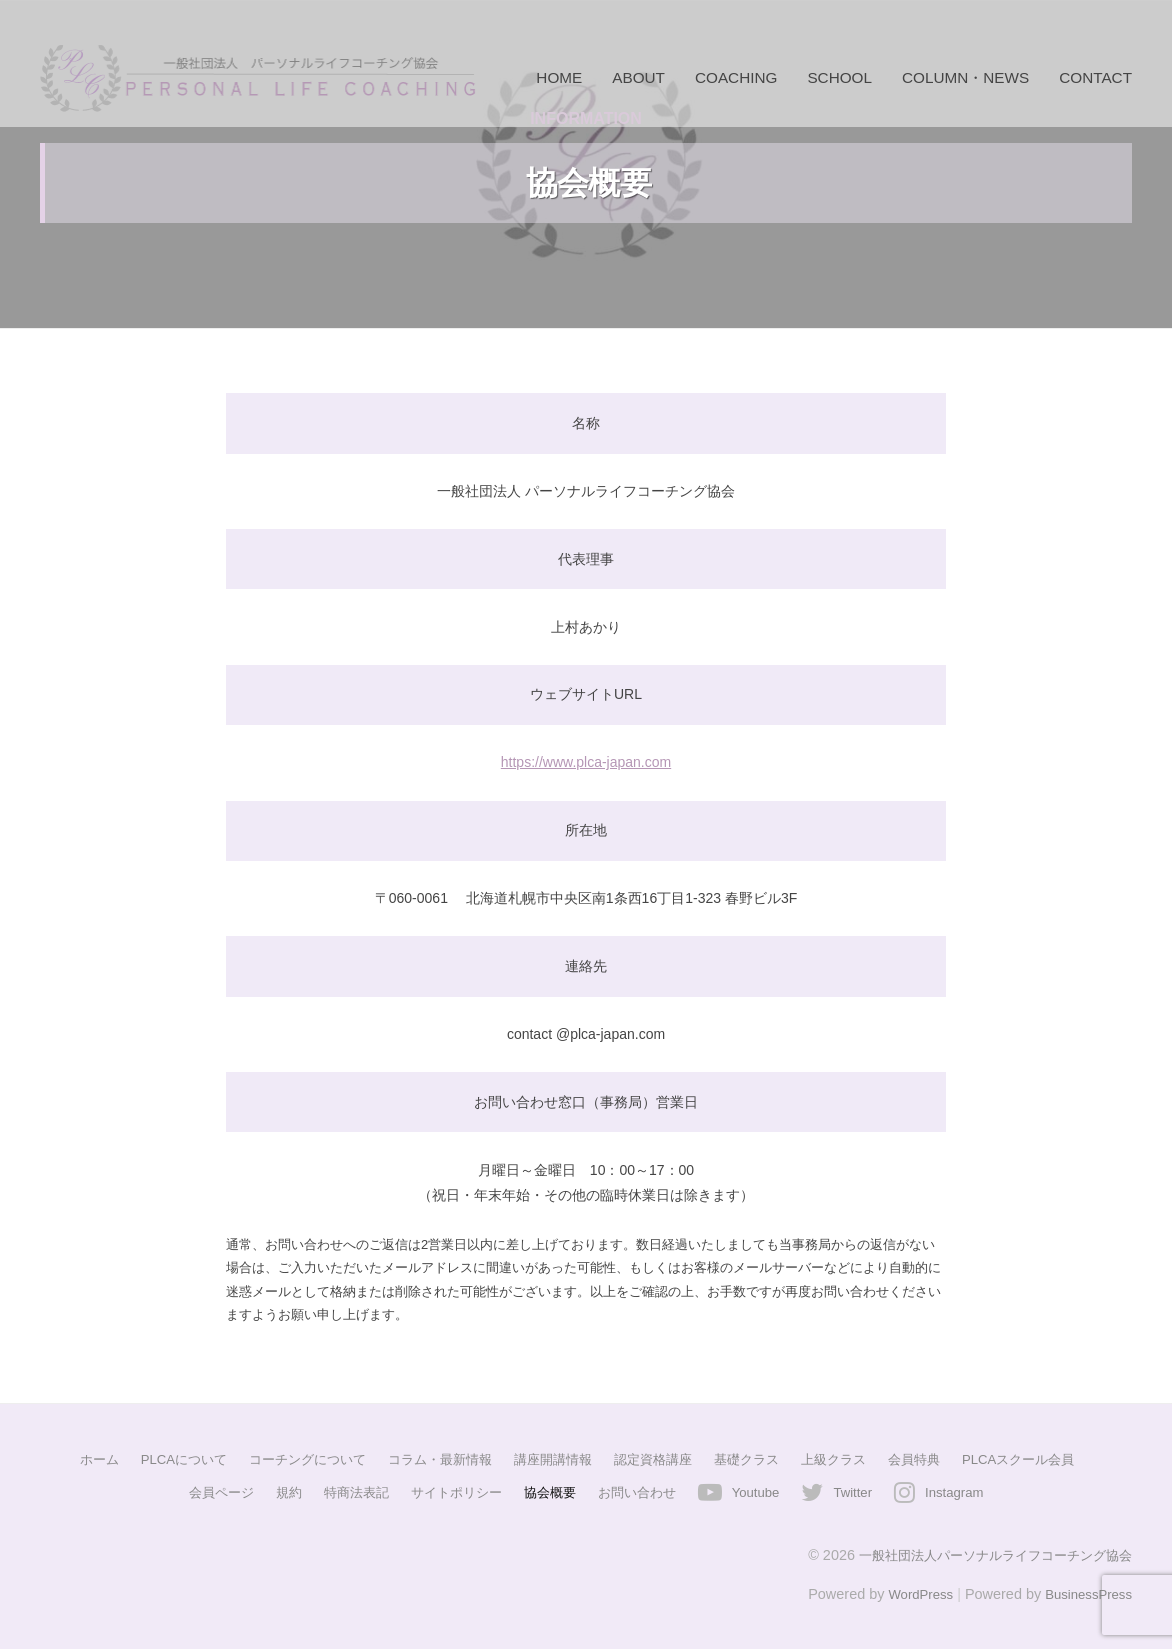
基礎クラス (757, 1459)
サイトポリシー (450, 1491)
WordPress (908, 1592)
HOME (559, 77)
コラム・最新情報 (432, 1459)
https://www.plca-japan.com (586, 762)
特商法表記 (344, 1491)
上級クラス (849, 1459)
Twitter (866, 1491)
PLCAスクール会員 (1045, 1459)
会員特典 (934, 1459)
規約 (273, 1491)
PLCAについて (159, 1459)
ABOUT (638, 77)
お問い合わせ (641, 1491)
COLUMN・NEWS (965, 77)
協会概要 (549, 1491)
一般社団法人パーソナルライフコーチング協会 (985, 1553)
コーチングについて (291, 1459)
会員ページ (202, 1491)
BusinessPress (1085, 1592)
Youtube (765, 1491)
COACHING (736, 77)
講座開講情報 (552, 1459)
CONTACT (1095, 77)
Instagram (973, 1491)
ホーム (69, 1459)
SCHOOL (839, 77)
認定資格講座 (658, 1459)
